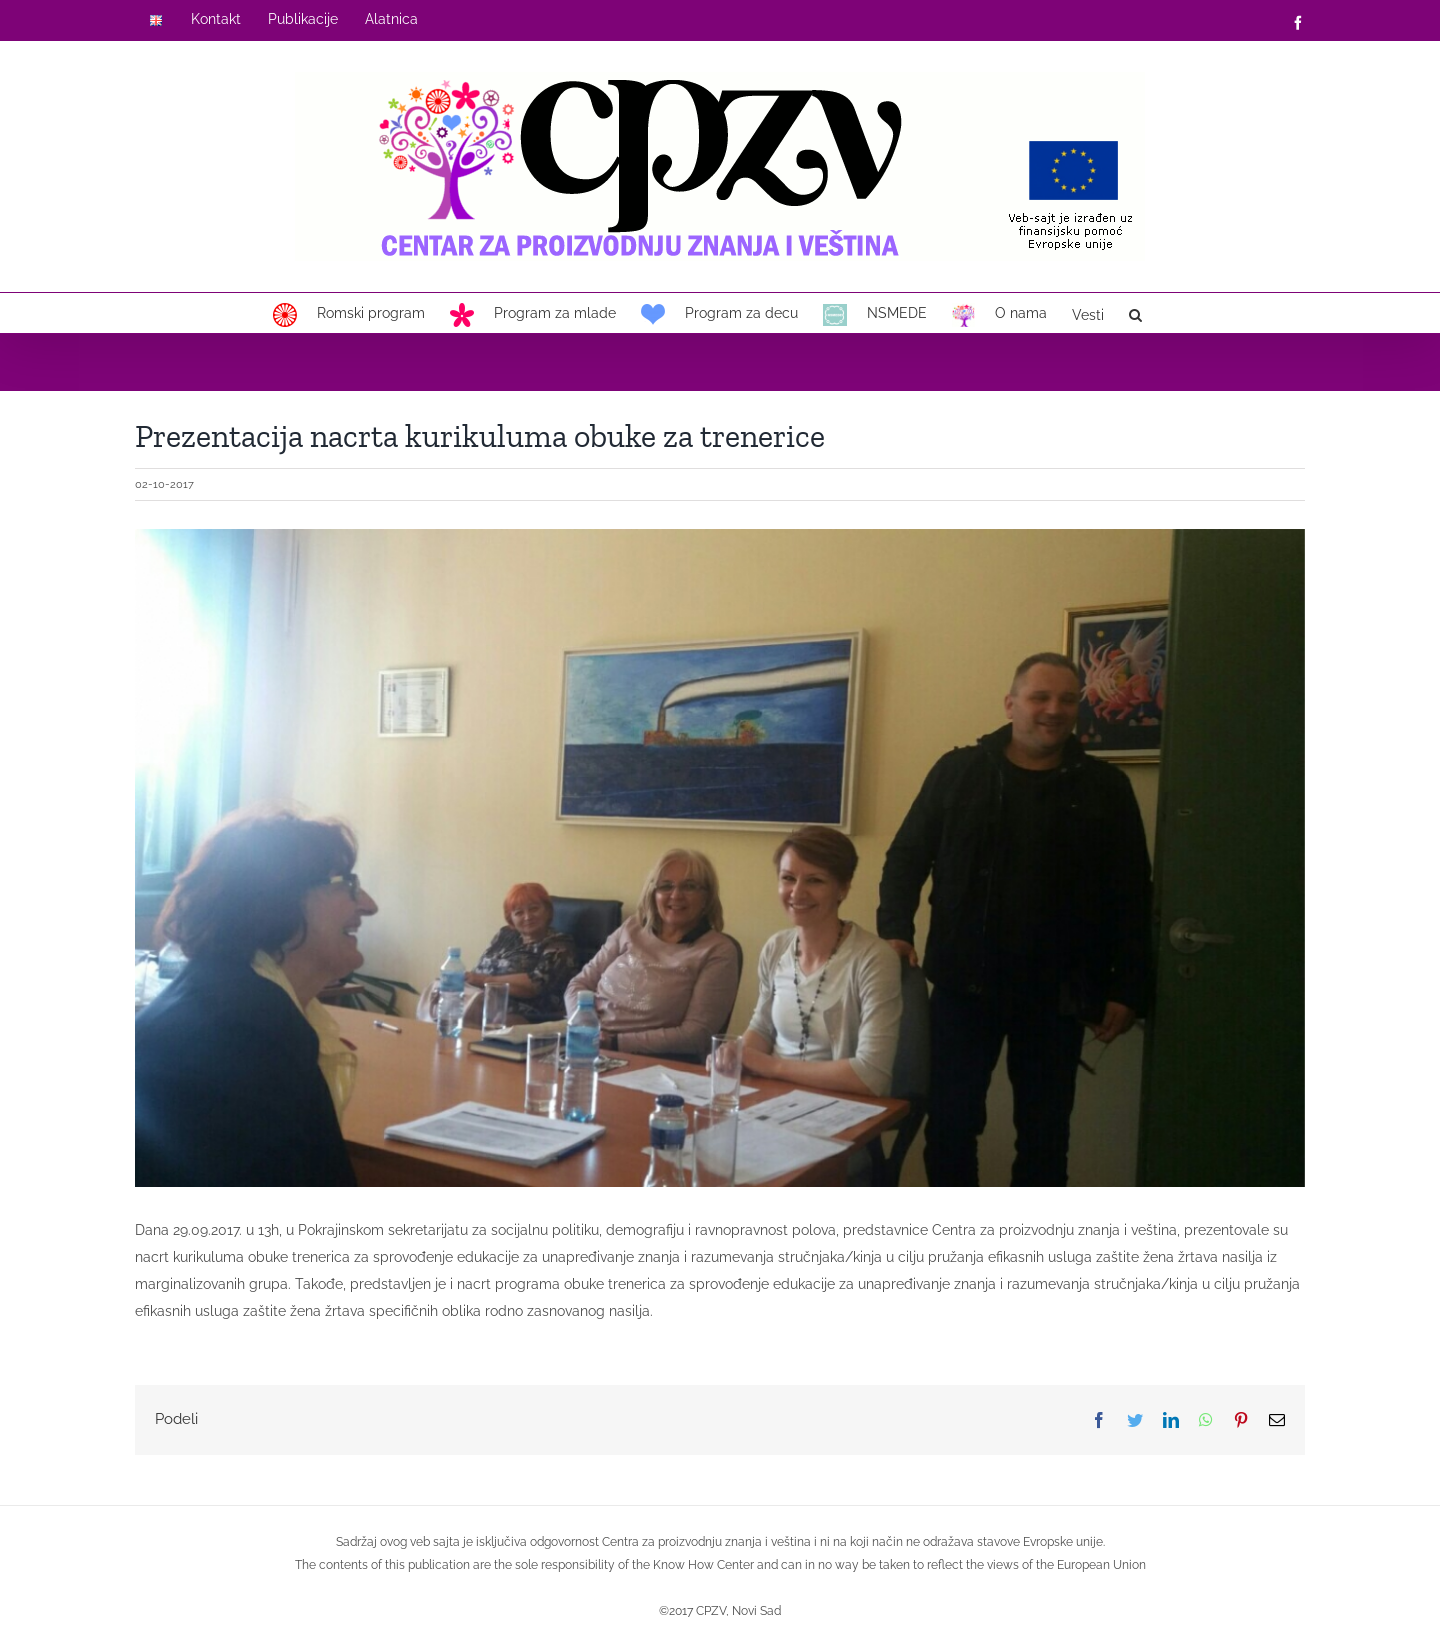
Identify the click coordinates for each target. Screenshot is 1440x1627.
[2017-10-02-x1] (720, 858)
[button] (1135, 313)
